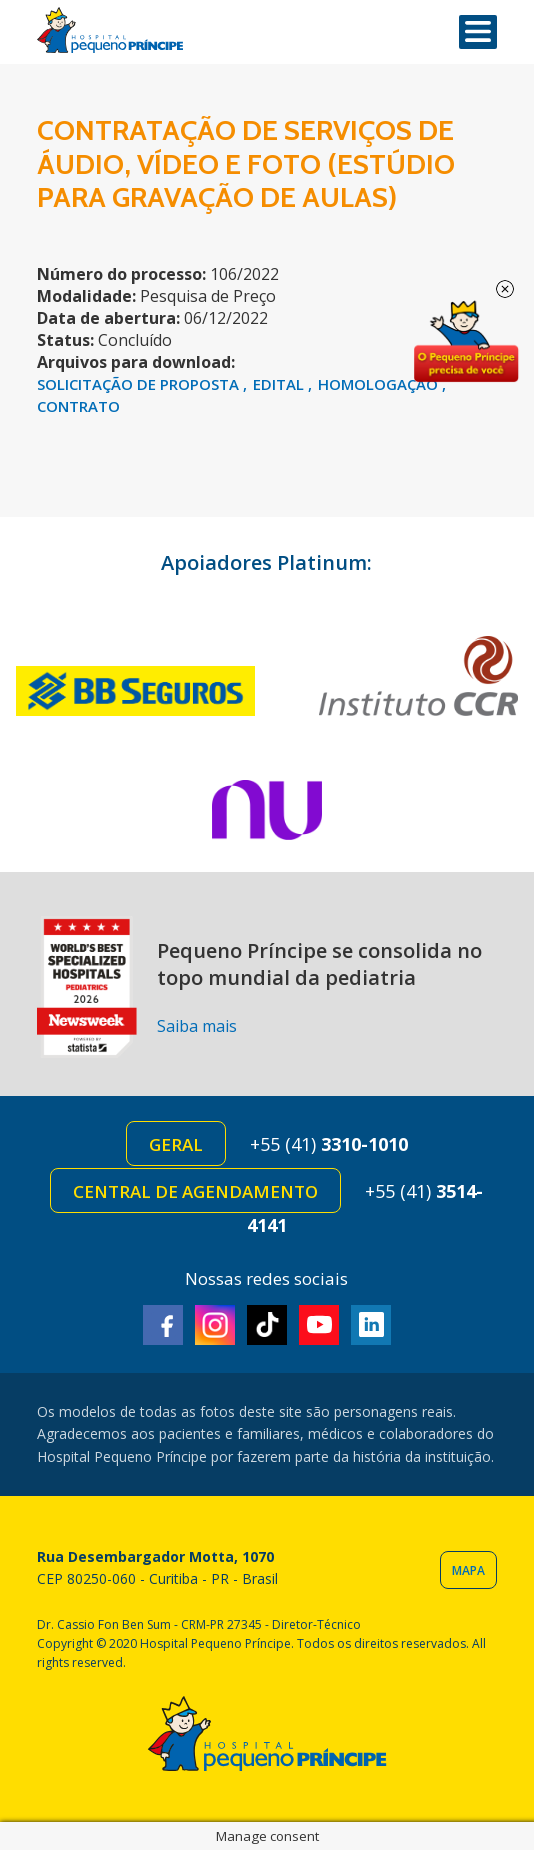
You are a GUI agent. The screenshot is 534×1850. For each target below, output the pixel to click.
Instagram (215, 1325)
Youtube (319, 1325)
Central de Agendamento (195, 1191)
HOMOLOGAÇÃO (380, 384)
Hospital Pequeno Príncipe (110, 30)
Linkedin (371, 1325)
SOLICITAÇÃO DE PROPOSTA (140, 384)
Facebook (163, 1325)
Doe (466, 342)
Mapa (468, 1570)
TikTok (267, 1325)
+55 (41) (329, 1144)
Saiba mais (197, 1026)
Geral (176, 1144)
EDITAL (280, 384)
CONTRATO (78, 406)
